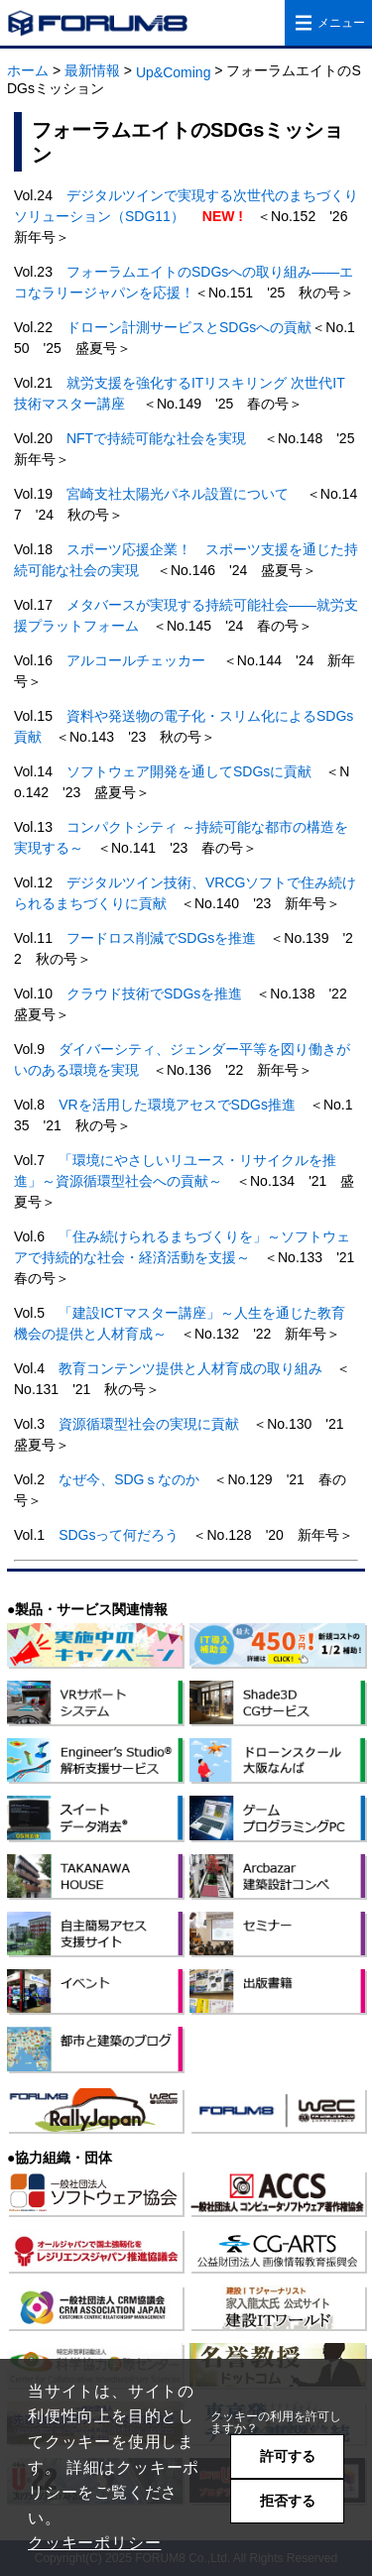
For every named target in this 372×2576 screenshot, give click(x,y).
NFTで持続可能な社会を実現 (156, 438)
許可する (287, 2456)
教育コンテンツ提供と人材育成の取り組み (190, 1368)
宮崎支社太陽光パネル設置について (177, 494)
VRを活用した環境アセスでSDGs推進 (177, 1104)
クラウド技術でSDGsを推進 (154, 993)
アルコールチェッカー (135, 660)
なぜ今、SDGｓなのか (129, 1479)
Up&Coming (173, 72)
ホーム (28, 70)
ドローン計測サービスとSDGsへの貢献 (188, 327)
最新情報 (92, 70)
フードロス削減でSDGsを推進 (161, 938)
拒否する (287, 2501)
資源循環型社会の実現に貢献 (149, 1424)
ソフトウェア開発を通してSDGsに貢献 (188, 771)
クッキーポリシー (94, 2542)
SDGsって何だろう (119, 1535)
